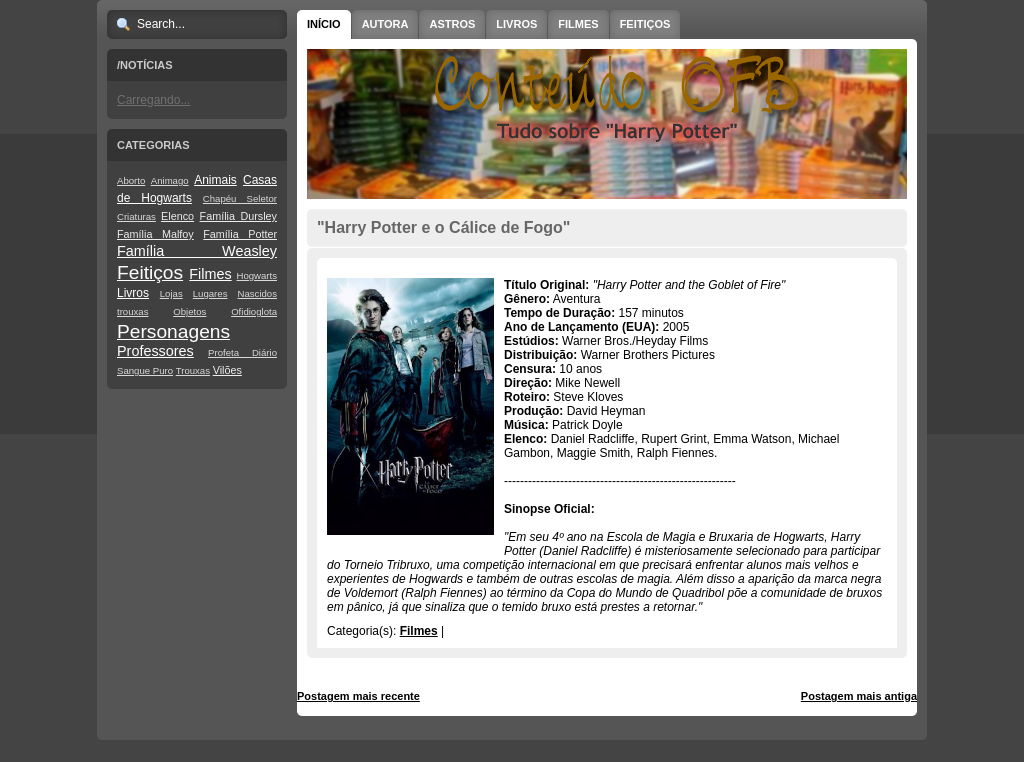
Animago (170, 180)
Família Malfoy (155, 234)
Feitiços (150, 272)
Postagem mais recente (358, 696)
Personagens (173, 331)
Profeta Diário (242, 352)
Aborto (131, 180)
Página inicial (610, 696)
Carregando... (153, 100)
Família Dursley (238, 216)
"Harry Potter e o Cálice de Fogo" (443, 227)
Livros (133, 293)
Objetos (189, 311)
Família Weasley (197, 251)
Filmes (210, 274)
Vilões (227, 370)
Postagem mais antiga (859, 696)
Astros (452, 24)
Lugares (210, 293)
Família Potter (240, 234)
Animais (215, 180)
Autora (385, 24)
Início (324, 24)
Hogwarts (256, 275)
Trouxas (193, 370)
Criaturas (136, 216)
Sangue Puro (145, 370)
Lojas (171, 293)
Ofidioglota (254, 311)
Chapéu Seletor (240, 198)
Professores (155, 351)
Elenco (177, 216)
